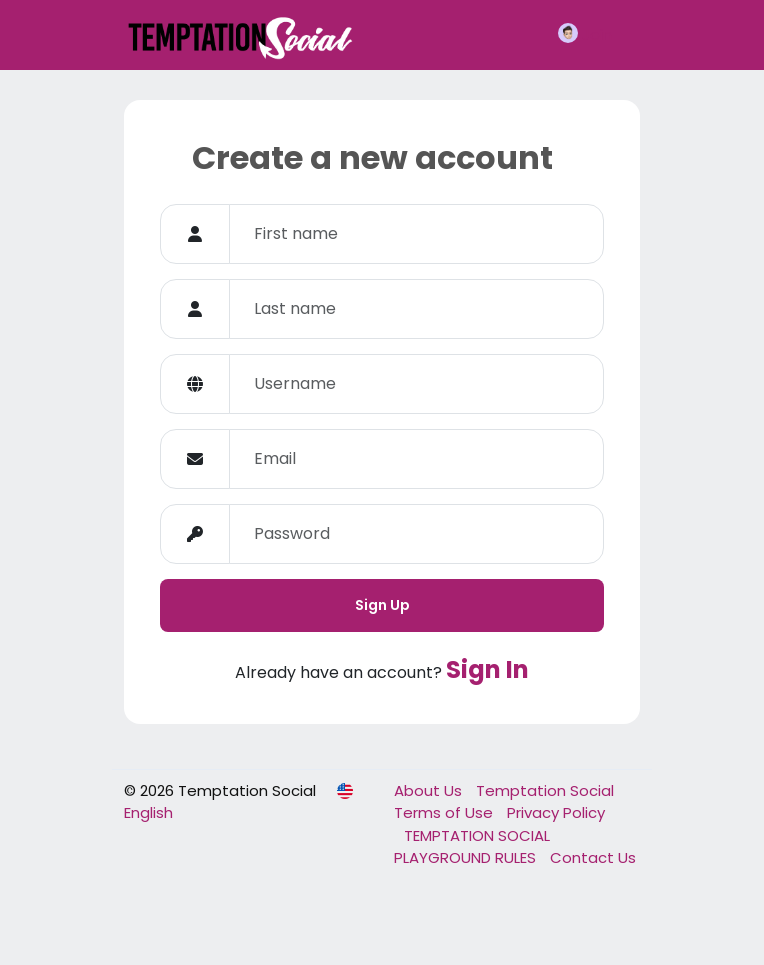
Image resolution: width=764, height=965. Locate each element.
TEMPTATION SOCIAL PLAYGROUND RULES (472, 847)
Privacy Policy (556, 812)
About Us (430, 790)
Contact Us (593, 857)
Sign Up (382, 605)
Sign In (487, 669)
